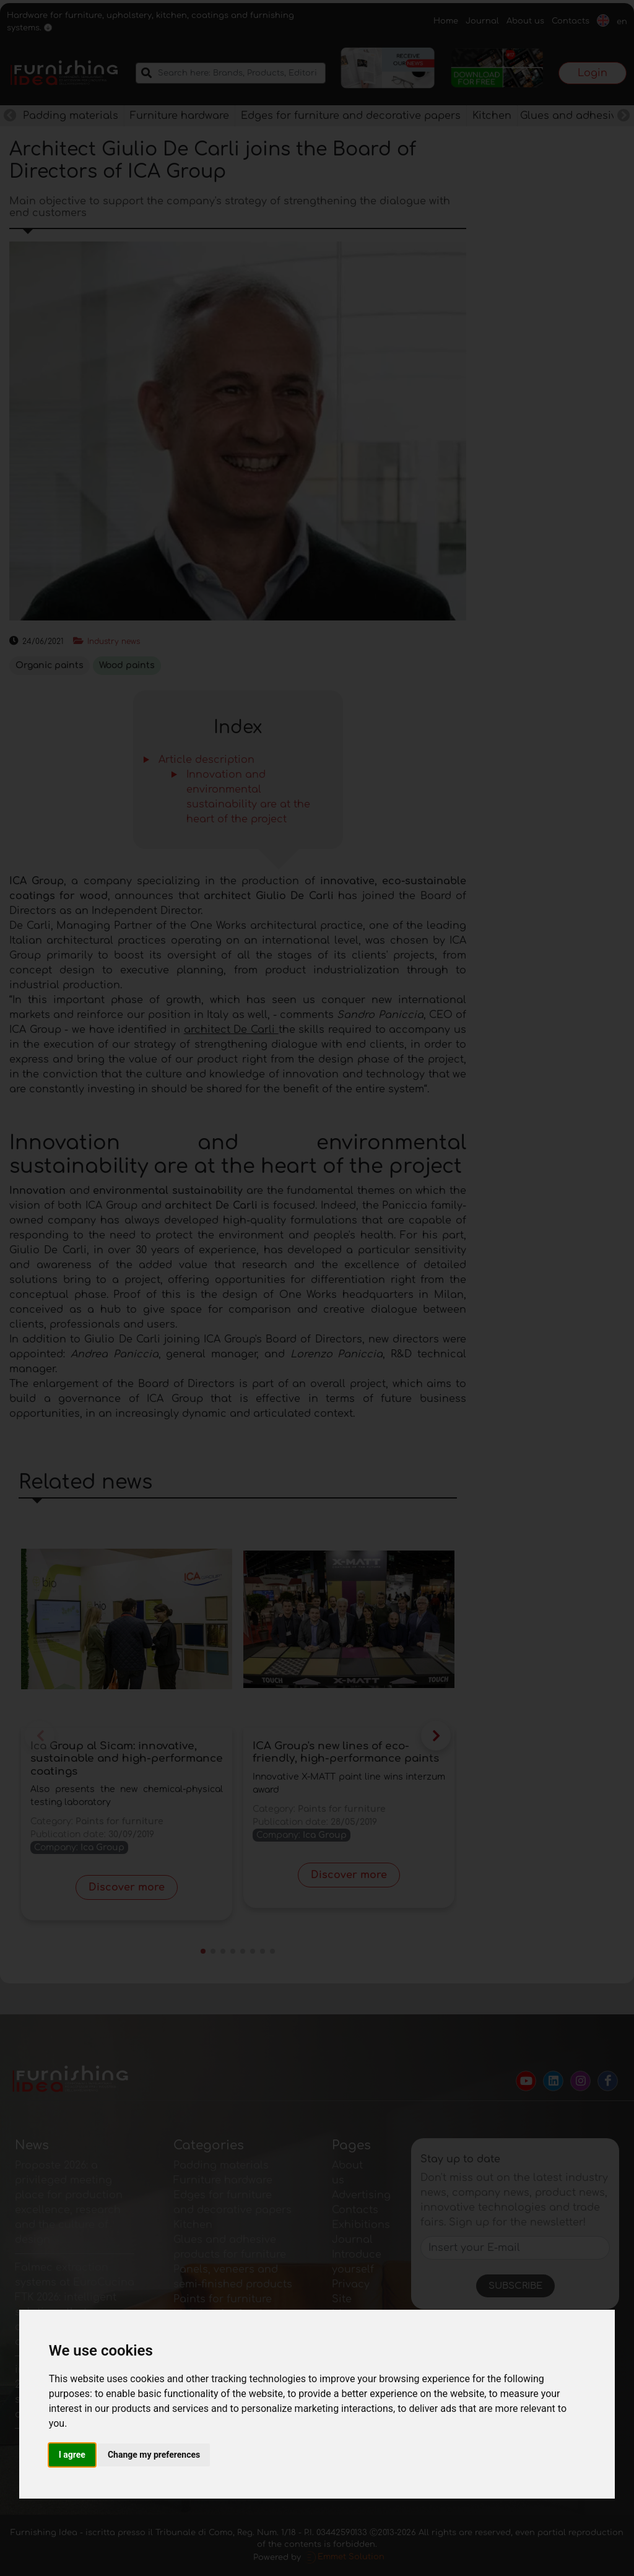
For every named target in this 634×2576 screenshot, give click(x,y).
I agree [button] (72, 2455)
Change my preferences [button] (154, 2455)
